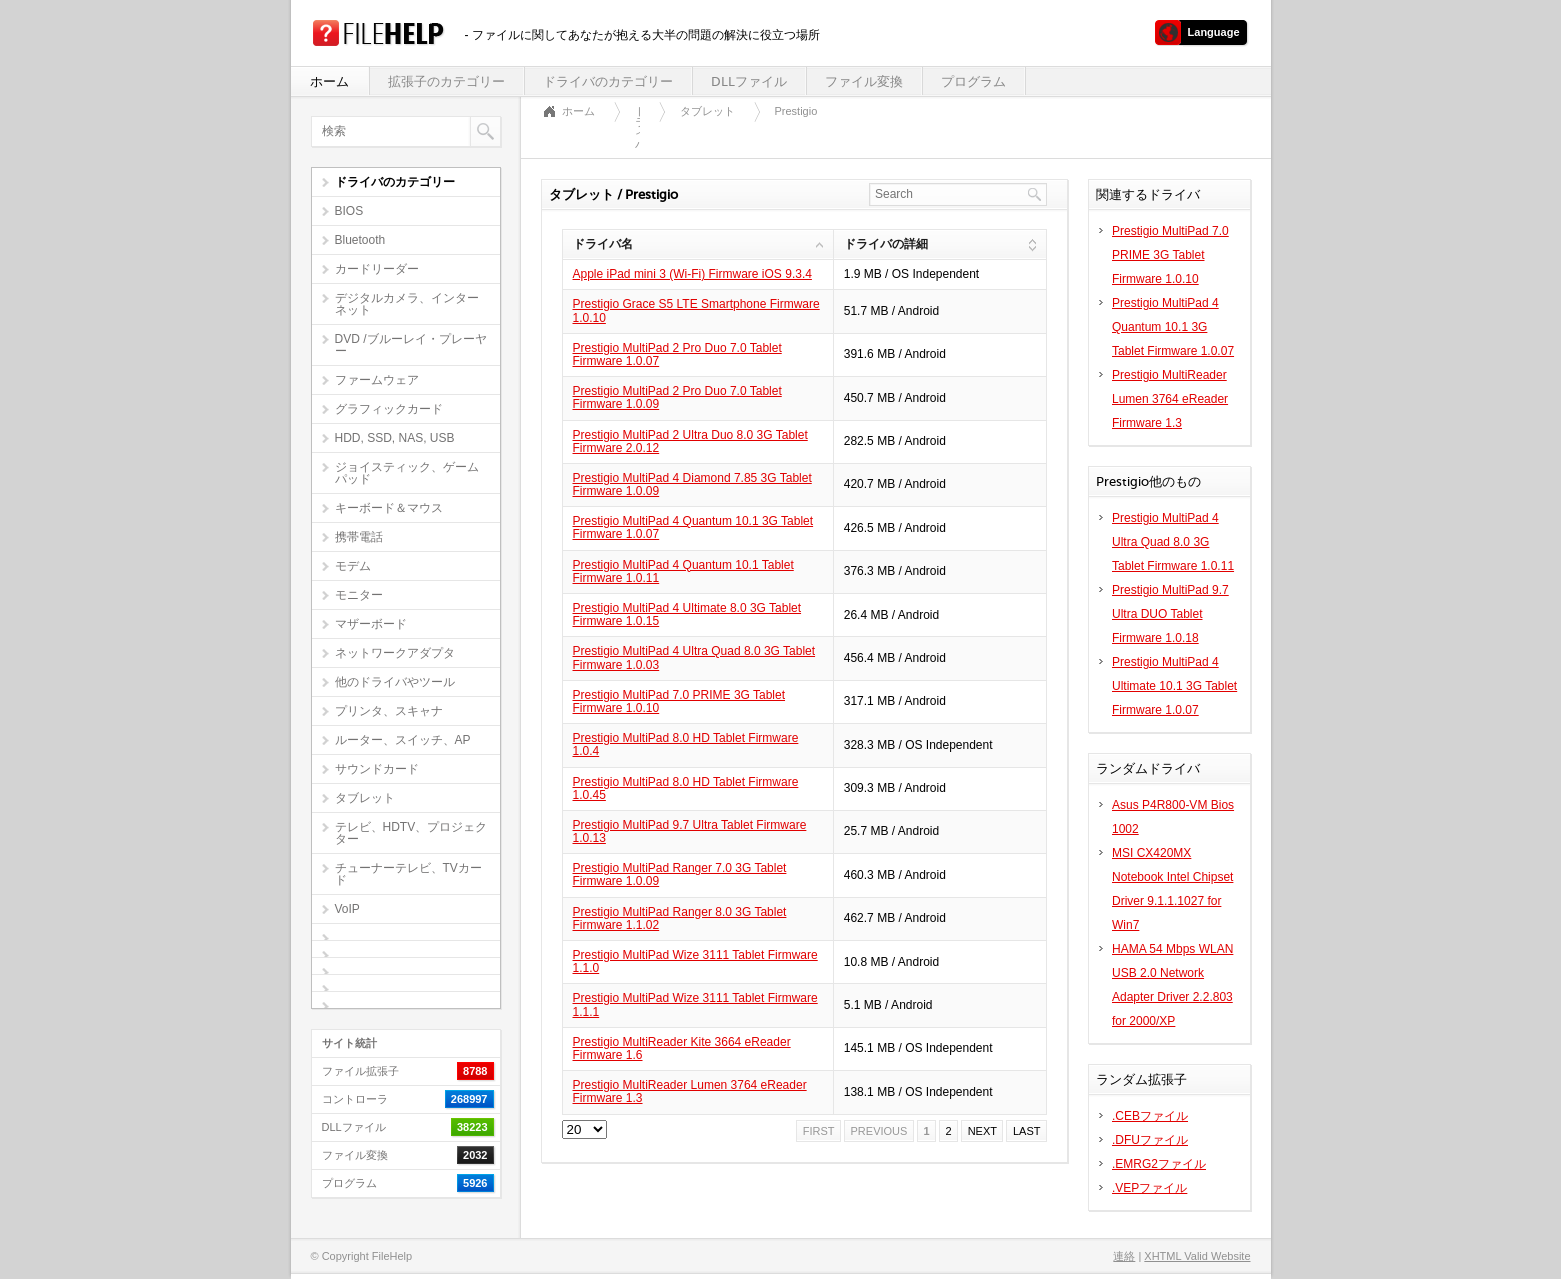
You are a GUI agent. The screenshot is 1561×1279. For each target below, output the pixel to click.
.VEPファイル (1149, 1188)
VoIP (347, 909)
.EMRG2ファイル (1159, 1164)
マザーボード (371, 624)
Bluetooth (360, 240)
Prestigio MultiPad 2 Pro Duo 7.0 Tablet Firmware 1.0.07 (677, 354)
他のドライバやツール (395, 682)
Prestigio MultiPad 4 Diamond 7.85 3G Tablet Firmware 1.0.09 (692, 484)
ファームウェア (377, 380)
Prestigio (796, 111)
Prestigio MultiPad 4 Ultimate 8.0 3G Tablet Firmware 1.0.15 (687, 614)
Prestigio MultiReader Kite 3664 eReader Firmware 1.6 (682, 1048)
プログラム (973, 81)
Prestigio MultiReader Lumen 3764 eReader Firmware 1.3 (690, 1091)
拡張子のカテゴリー (446, 81)
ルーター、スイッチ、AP (403, 740)
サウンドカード (377, 769)
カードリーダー (377, 269)
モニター (359, 595)
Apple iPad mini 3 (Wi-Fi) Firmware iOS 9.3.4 (692, 274)
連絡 (1124, 1256)
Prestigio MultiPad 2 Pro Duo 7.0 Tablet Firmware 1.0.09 (677, 397)
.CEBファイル (1150, 1116)
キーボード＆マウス (389, 508)
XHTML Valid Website (1197, 1256)
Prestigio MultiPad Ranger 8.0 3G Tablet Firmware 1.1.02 (680, 918)
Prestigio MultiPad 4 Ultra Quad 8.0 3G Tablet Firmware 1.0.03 (694, 657)
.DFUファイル (1150, 1140)
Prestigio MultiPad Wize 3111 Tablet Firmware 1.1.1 (695, 1004)
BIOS (349, 211)
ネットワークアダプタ (395, 653)
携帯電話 (359, 537)
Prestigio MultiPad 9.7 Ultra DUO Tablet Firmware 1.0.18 (1170, 614)
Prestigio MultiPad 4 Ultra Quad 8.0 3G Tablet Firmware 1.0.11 (1173, 542)
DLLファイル (749, 81)
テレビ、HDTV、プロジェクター (411, 833)
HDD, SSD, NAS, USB (395, 438)
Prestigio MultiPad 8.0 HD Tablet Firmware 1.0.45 (686, 788)
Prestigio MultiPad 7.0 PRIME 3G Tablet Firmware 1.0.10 (679, 701)
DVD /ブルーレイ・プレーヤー (411, 345)
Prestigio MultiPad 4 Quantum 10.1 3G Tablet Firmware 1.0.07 (693, 527)
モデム (353, 566)
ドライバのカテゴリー (608, 81)
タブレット (365, 798)
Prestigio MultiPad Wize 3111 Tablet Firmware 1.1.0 (695, 961)
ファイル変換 (864, 81)
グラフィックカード (389, 409)
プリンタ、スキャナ (389, 711)
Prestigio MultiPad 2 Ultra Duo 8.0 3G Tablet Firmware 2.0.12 (690, 441)
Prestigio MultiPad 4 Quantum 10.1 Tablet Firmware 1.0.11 (683, 571)
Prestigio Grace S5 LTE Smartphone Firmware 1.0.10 (696, 310)
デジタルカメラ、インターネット (407, 304)
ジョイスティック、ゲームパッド (407, 473)
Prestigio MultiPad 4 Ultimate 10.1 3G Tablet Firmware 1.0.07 (1174, 686)
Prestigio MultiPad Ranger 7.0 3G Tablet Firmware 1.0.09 (680, 874)
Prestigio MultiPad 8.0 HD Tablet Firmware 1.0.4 (686, 744)
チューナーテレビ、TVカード (408, 874)
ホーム (329, 81)
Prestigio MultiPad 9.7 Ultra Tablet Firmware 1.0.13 (690, 831)
